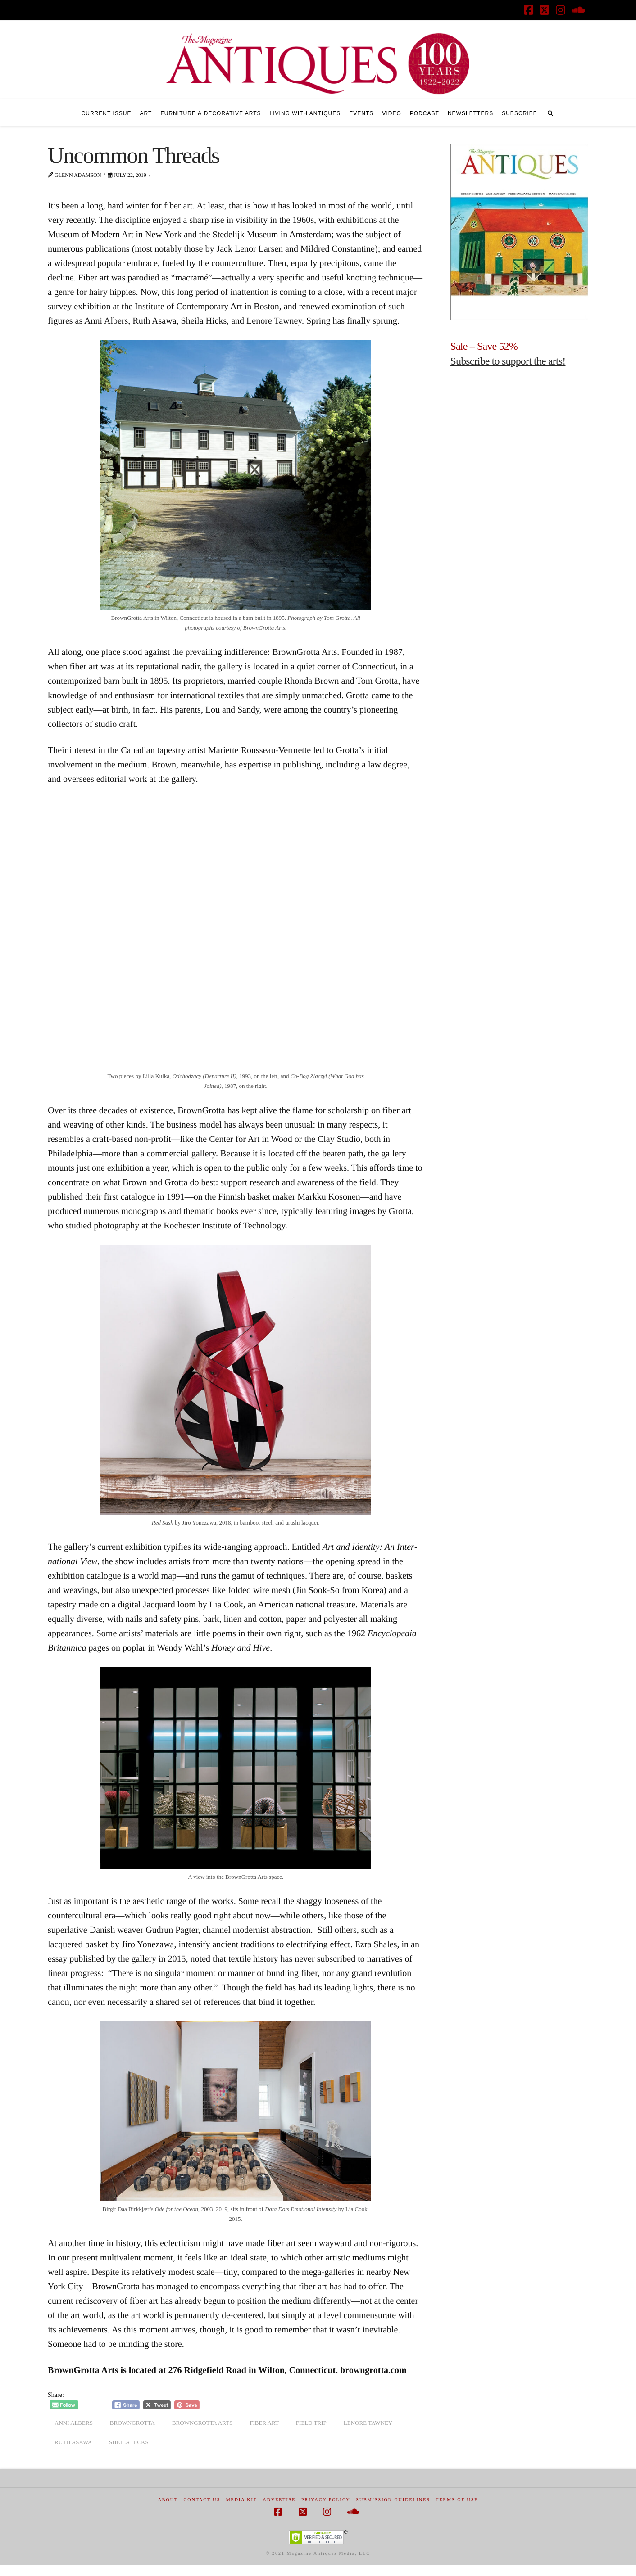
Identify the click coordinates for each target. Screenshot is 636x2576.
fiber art (264, 2422)
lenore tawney (368, 2422)
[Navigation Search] (550, 112)
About (168, 2499)
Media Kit (241, 2499)
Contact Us (202, 2499)
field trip (311, 2422)
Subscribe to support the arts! (508, 361)
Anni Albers (74, 2422)
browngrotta (132, 2422)
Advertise (279, 2499)
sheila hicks (129, 2442)
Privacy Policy (325, 2499)
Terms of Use (457, 2499)
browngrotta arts (202, 2422)
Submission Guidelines (393, 2499)
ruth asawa (73, 2442)
